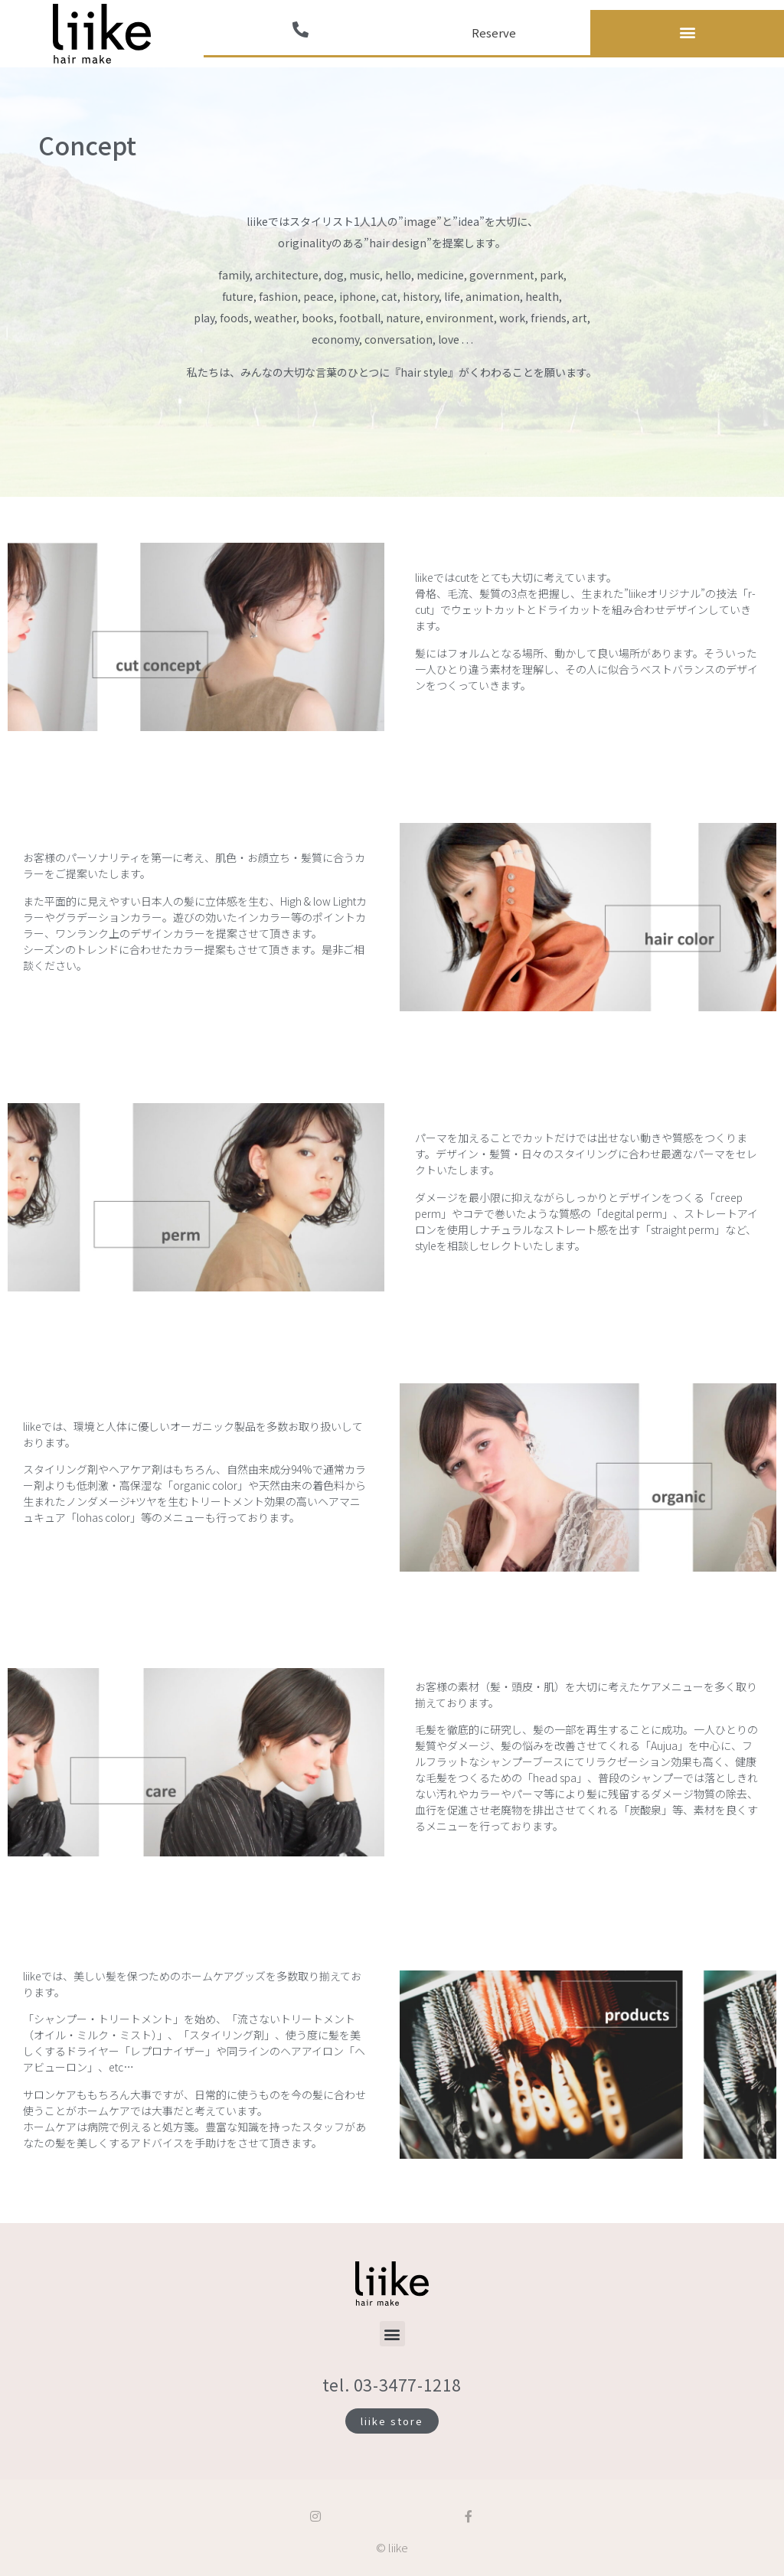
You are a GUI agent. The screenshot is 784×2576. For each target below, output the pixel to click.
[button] (687, 32)
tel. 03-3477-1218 (392, 2384)
